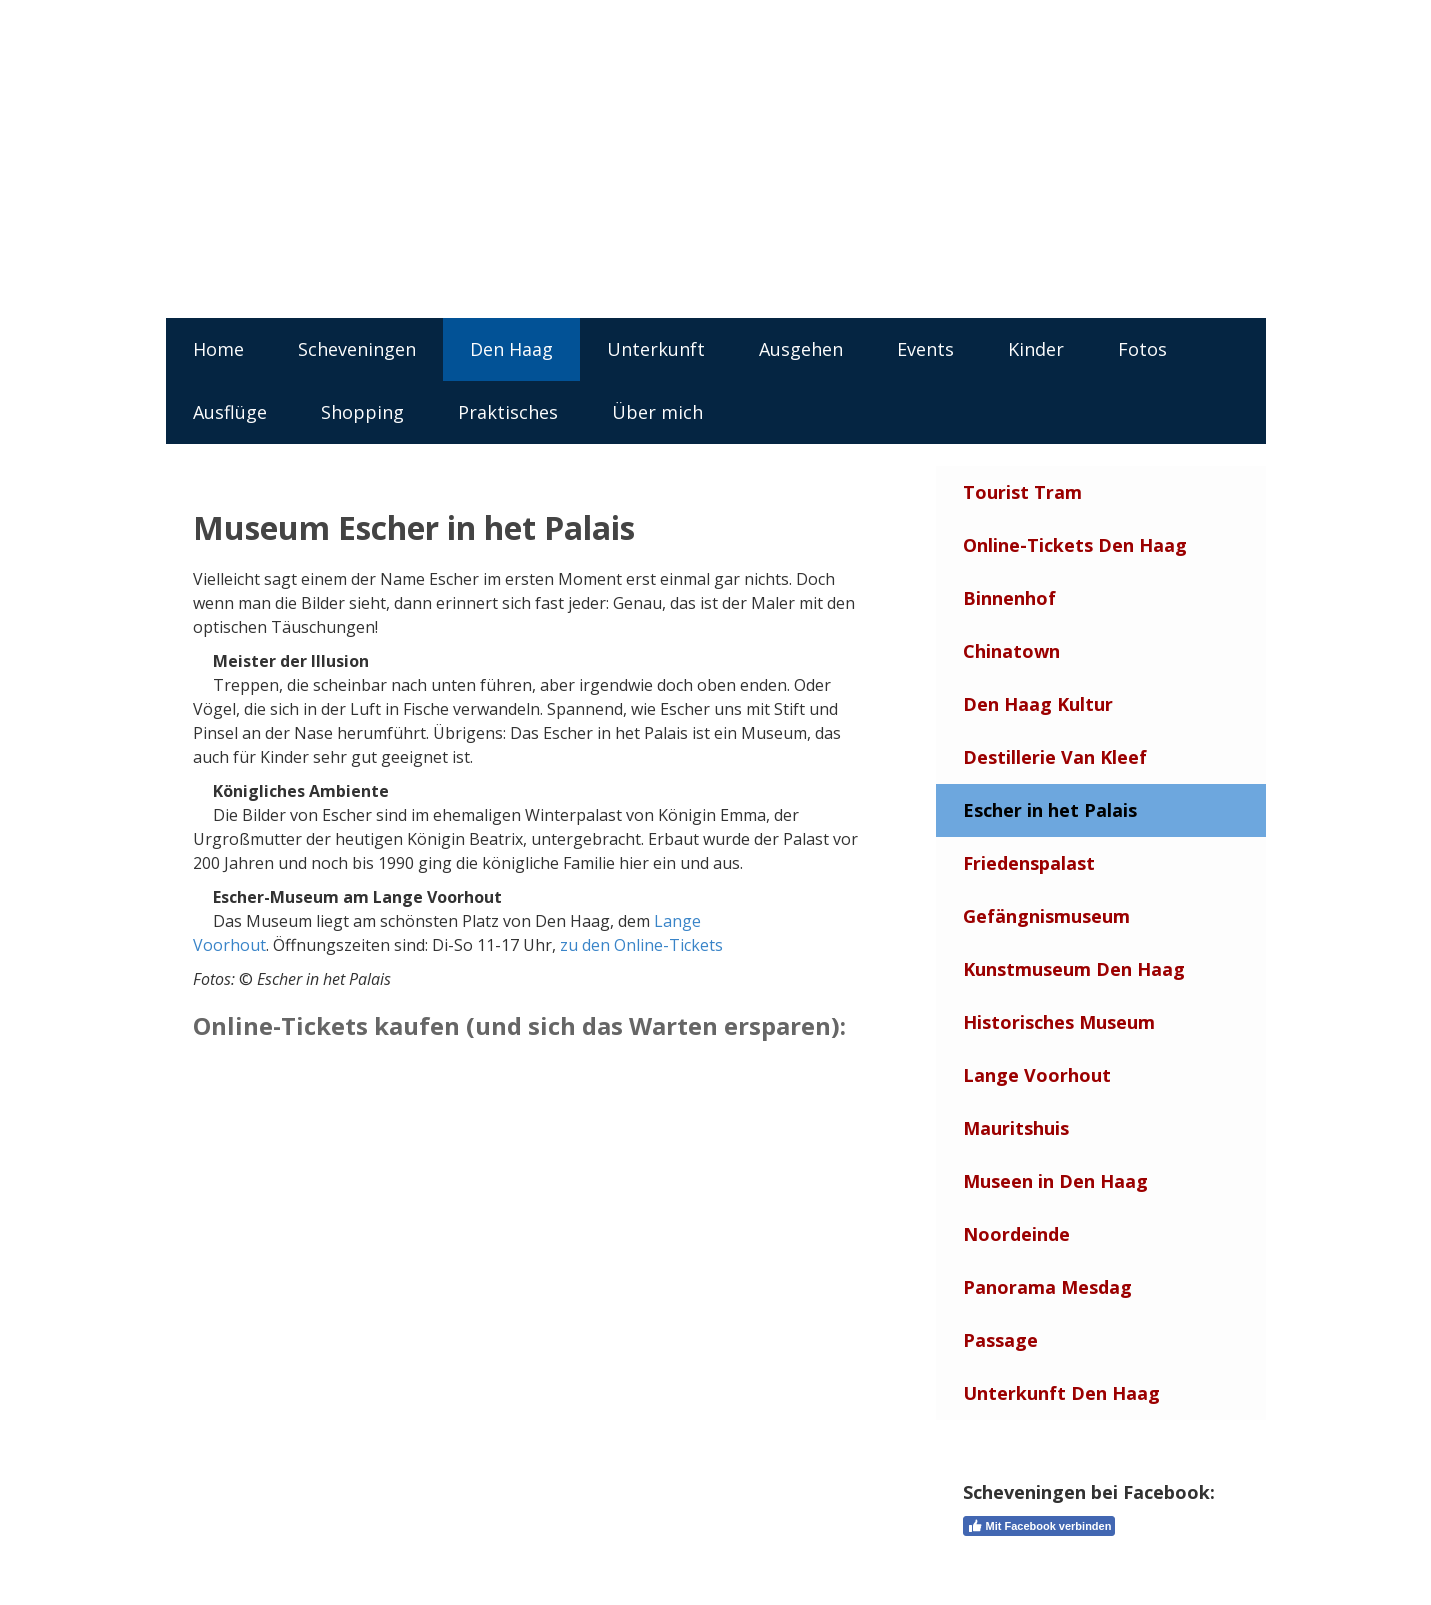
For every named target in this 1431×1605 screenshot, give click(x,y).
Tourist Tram (1022, 492)
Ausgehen (801, 349)
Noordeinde (1016, 1234)
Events (925, 349)
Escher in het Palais (1050, 810)
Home (218, 349)
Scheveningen (357, 349)
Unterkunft (656, 349)
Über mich (657, 412)
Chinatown (1011, 651)
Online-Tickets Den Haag (1075, 545)
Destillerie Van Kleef (1055, 757)
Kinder (1036, 349)
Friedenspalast (1029, 863)
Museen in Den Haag (1055, 1181)
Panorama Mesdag (1047, 1287)
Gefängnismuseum (1046, 916)
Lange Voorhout (1037, 1075)
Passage (1000, 1340)
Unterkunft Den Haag (1061, 1393)
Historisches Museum (1059, 1022)
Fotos (1142, 349)
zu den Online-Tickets (641, 945)
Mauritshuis (1016, 1128)
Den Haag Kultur (1038, 704)
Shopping (362, 412)
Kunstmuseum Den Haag (1074, 969)
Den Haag (511, 349)
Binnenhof (1009, 598)
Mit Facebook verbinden (1039, 1526)
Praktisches (508, 412)
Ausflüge (230, 412)
